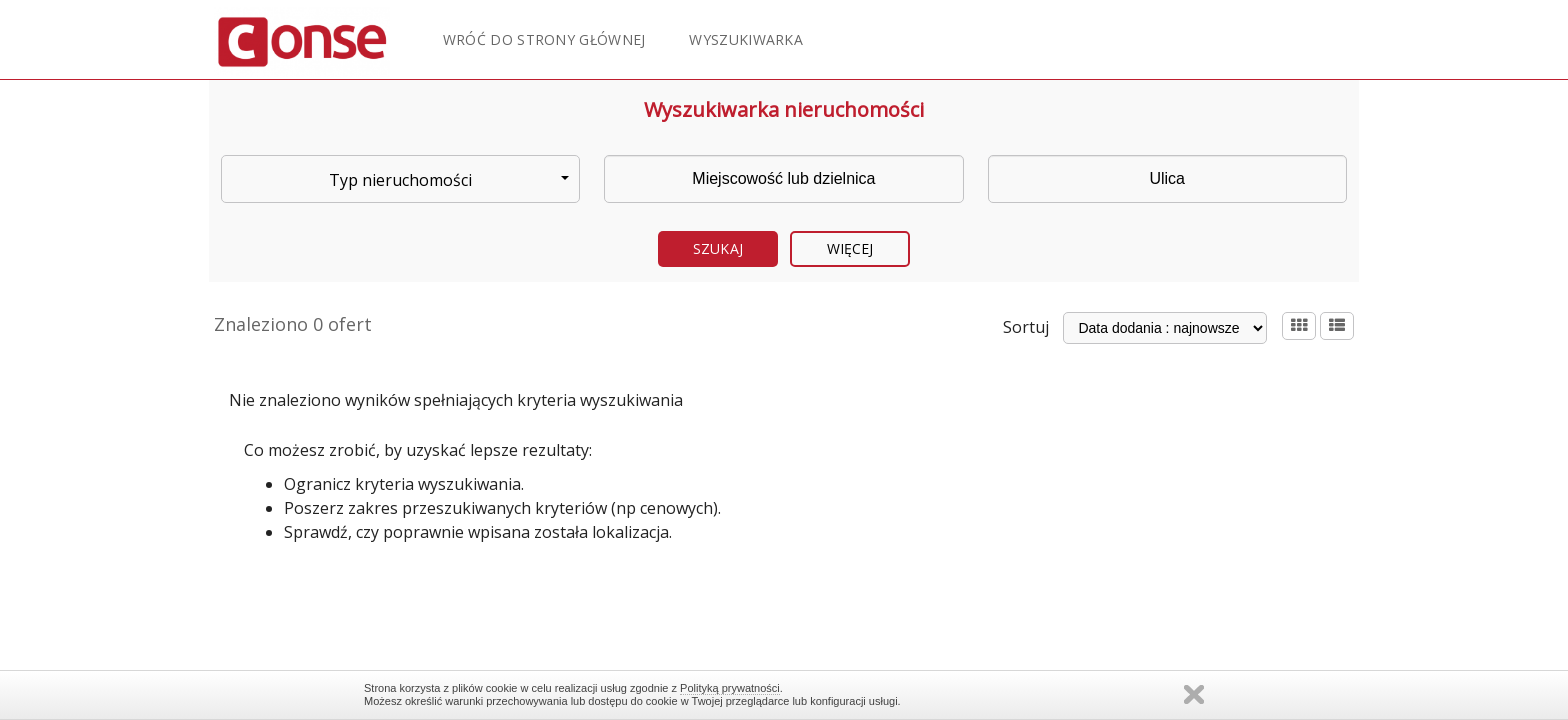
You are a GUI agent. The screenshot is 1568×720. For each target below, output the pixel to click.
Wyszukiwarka (746, 39)
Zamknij (1194, 694)
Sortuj (1026, 327)
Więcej (850, 248)
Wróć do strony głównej (544, 39)
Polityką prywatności (730, 688)
